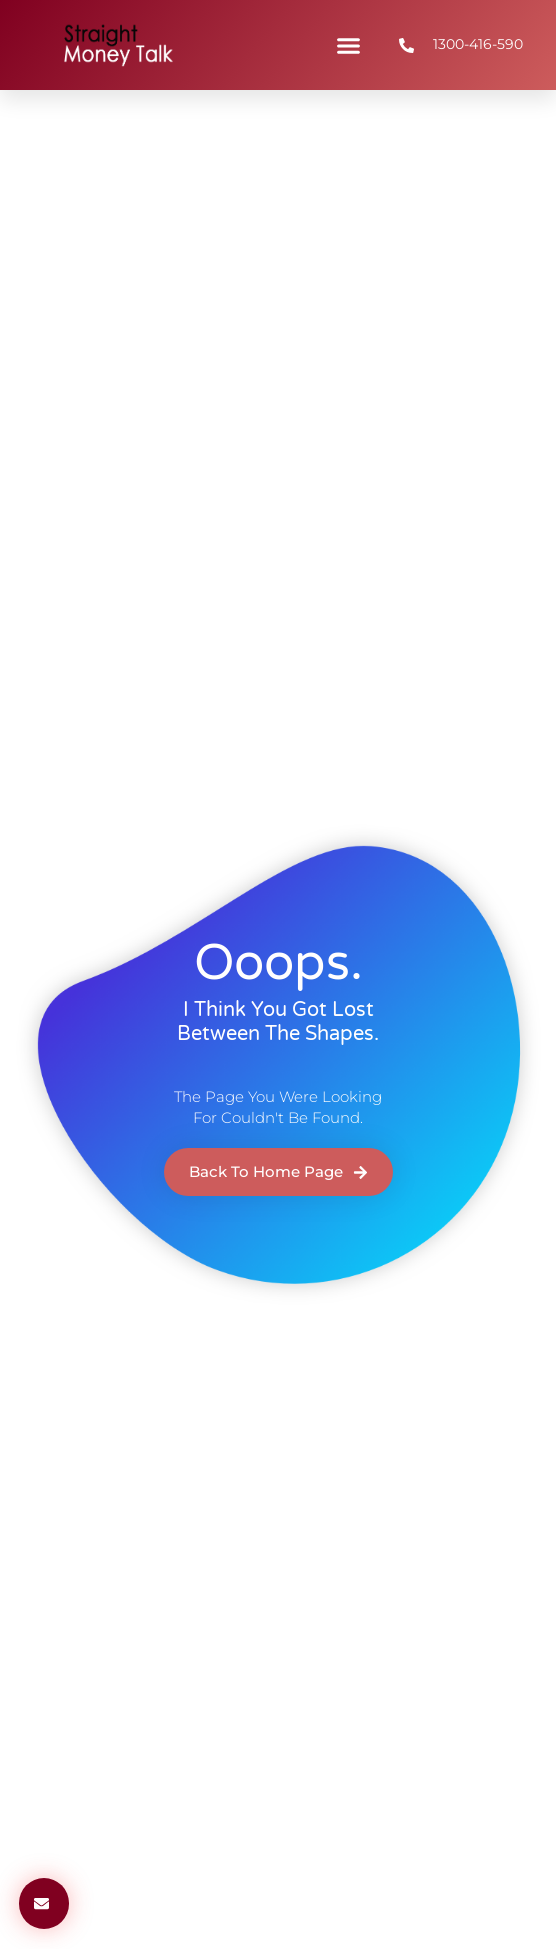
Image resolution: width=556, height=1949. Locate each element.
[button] (349, 45)
